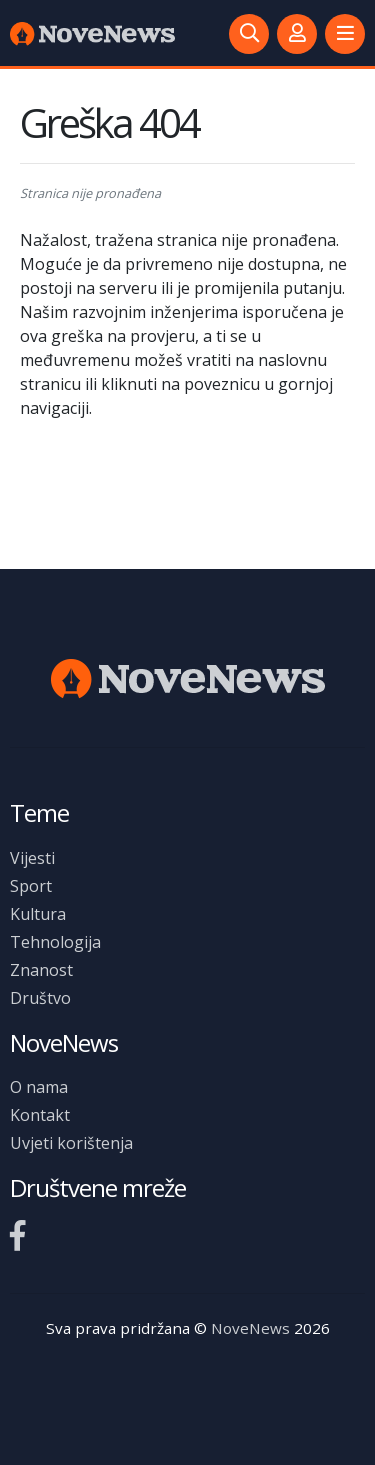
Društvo (40, 998)
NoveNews (250, 1328)
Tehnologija (55, 942)
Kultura (38, 914)
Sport (31, 886)
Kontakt (40, 1115)
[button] (345, 34)
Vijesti (32, 858)
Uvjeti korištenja (71, 1143)
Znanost (41, 970)
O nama (39, 1087)
